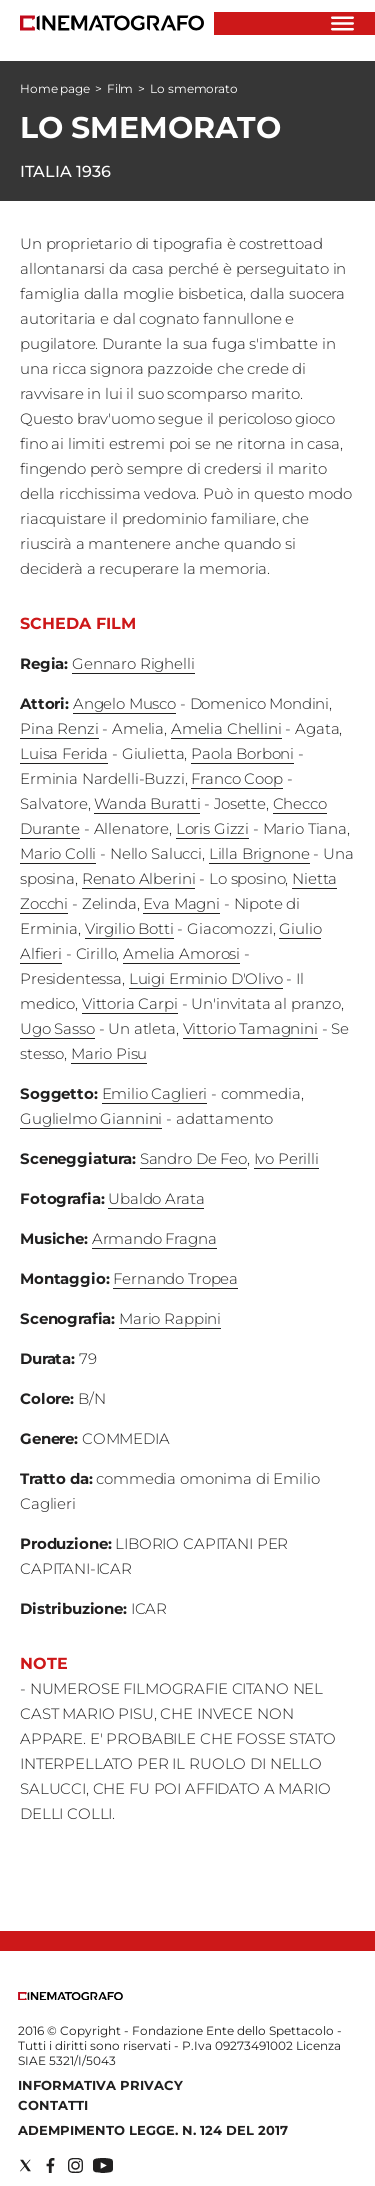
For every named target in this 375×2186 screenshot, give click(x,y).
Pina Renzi (59, 728)
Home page (55, 88)
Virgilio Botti (129, 928)
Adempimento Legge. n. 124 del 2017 (153, 2130)
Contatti (53, 2105)
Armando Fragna (154, 1238)
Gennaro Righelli (133, 663)
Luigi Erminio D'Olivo (206, 978)
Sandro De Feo (193, 1158)
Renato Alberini (139, 878)
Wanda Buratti (147, 803)
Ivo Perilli (286, 1158)
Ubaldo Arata (156, 1198)
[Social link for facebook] (50, 2165)
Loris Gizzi (212, 828)
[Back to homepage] (70, 1995)
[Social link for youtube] (103, 2165)
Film (120, 88)
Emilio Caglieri (155, 1093)
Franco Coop (236, 778)
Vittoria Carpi (130, 1003)
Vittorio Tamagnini (250, 1028)
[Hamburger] (342, 23)
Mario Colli (58, 853)
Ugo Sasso (57, 1028)
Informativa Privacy (100, 2085)
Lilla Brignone (259, 853)
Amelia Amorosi (181, 953)
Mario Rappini (170, 1318)
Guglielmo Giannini (91, 1118)
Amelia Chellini (226, 728)
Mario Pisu (109, 1053)
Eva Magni (181, 903)
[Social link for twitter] (25, 2165)
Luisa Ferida (64, 753)
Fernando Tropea (175, 1278)
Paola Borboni (242, 753)
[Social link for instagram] (75, 2165)
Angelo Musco (124, 703)
